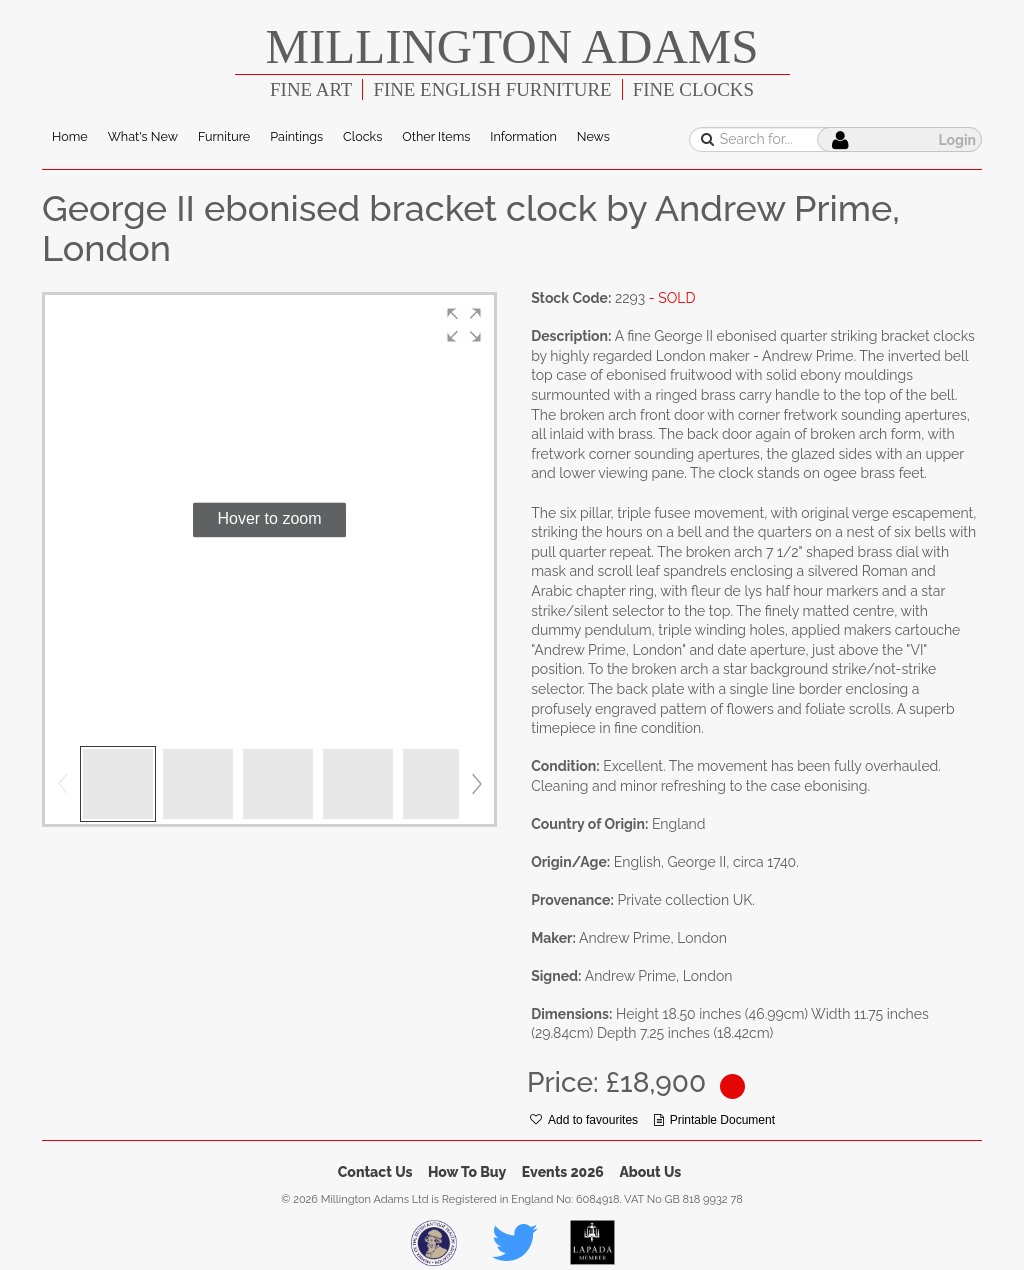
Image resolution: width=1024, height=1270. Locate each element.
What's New (143, 136)
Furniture (224, 136)
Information (523, 136)
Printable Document (714, 1120)
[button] (464, 325)
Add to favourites (584, 1120)
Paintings (296, 136)
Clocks (362, 136)
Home (70, 136)
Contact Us (375, 1172)
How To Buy (467, 1172)
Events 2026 (563, 1172)
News (593, 136)
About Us (650, 1172)
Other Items (436, 136)
